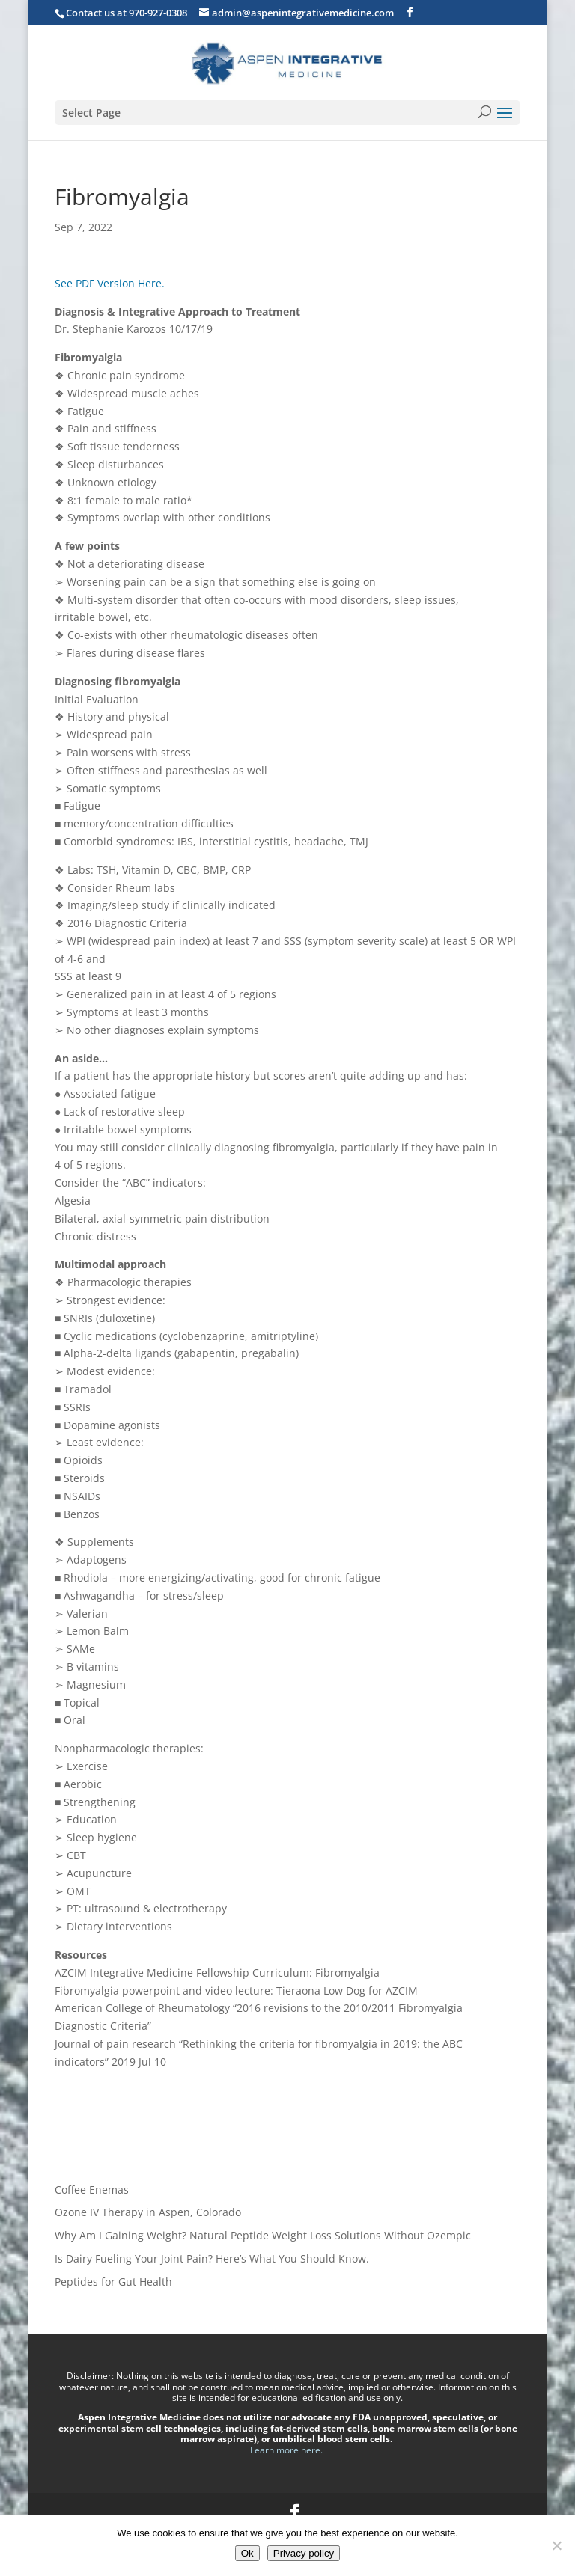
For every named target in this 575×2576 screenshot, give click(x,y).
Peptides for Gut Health (113, 2281)
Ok (247, 2553)
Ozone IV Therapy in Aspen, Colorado (148, 2212)
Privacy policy (303, 2553)
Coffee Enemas (92, 2189)
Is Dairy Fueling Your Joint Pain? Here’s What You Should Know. (212, 2258)
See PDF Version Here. (110, 283)
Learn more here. (287, 2450)
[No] (556, 2545)
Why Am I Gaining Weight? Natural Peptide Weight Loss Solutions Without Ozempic (263, 2235)
